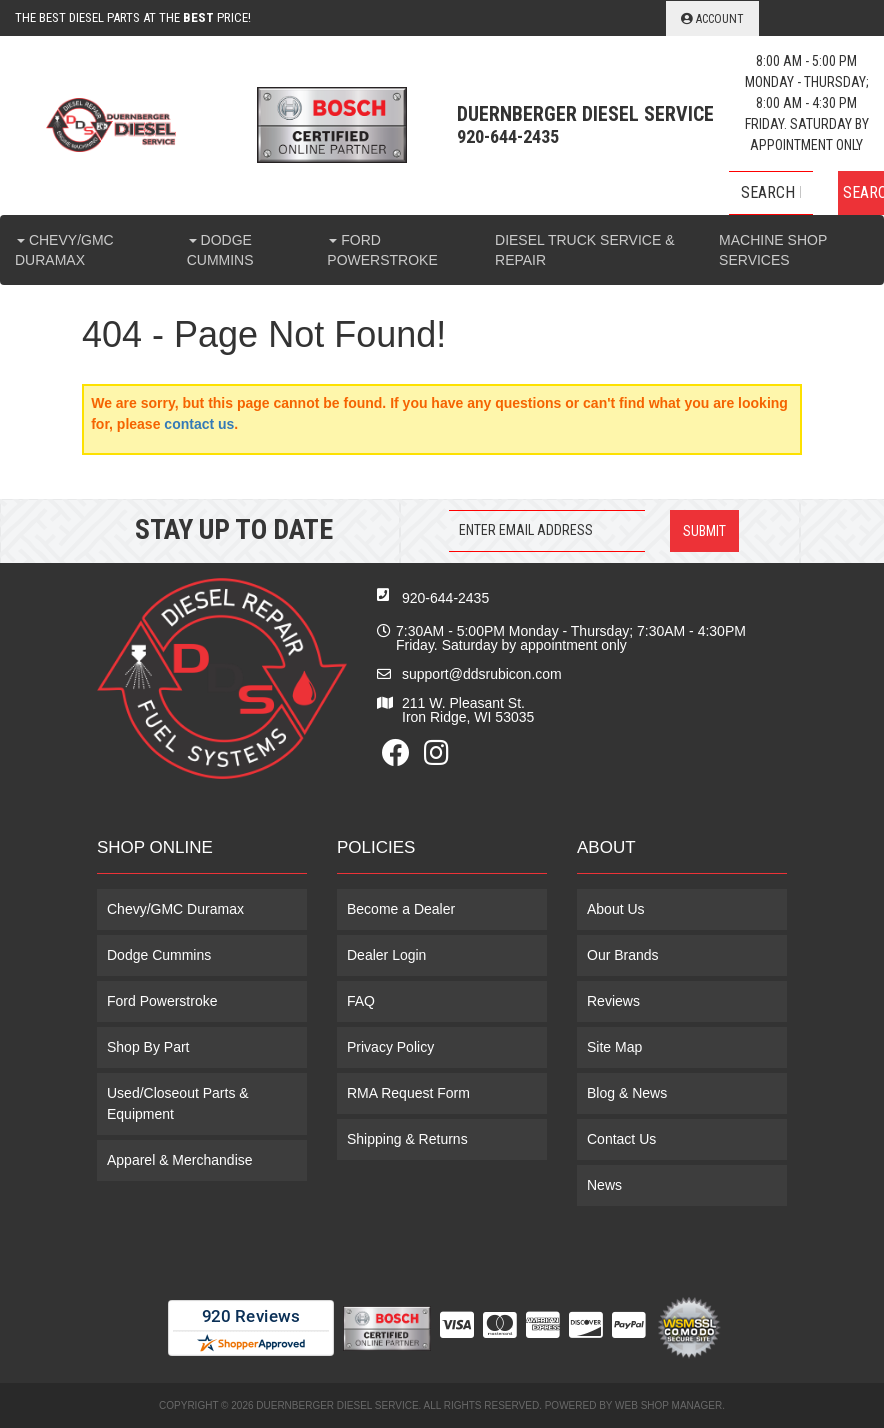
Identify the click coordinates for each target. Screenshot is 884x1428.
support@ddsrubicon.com (482, 674)
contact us (199, 424)
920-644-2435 (445, 598)
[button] (806, 193)
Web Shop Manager (668, 1405)
